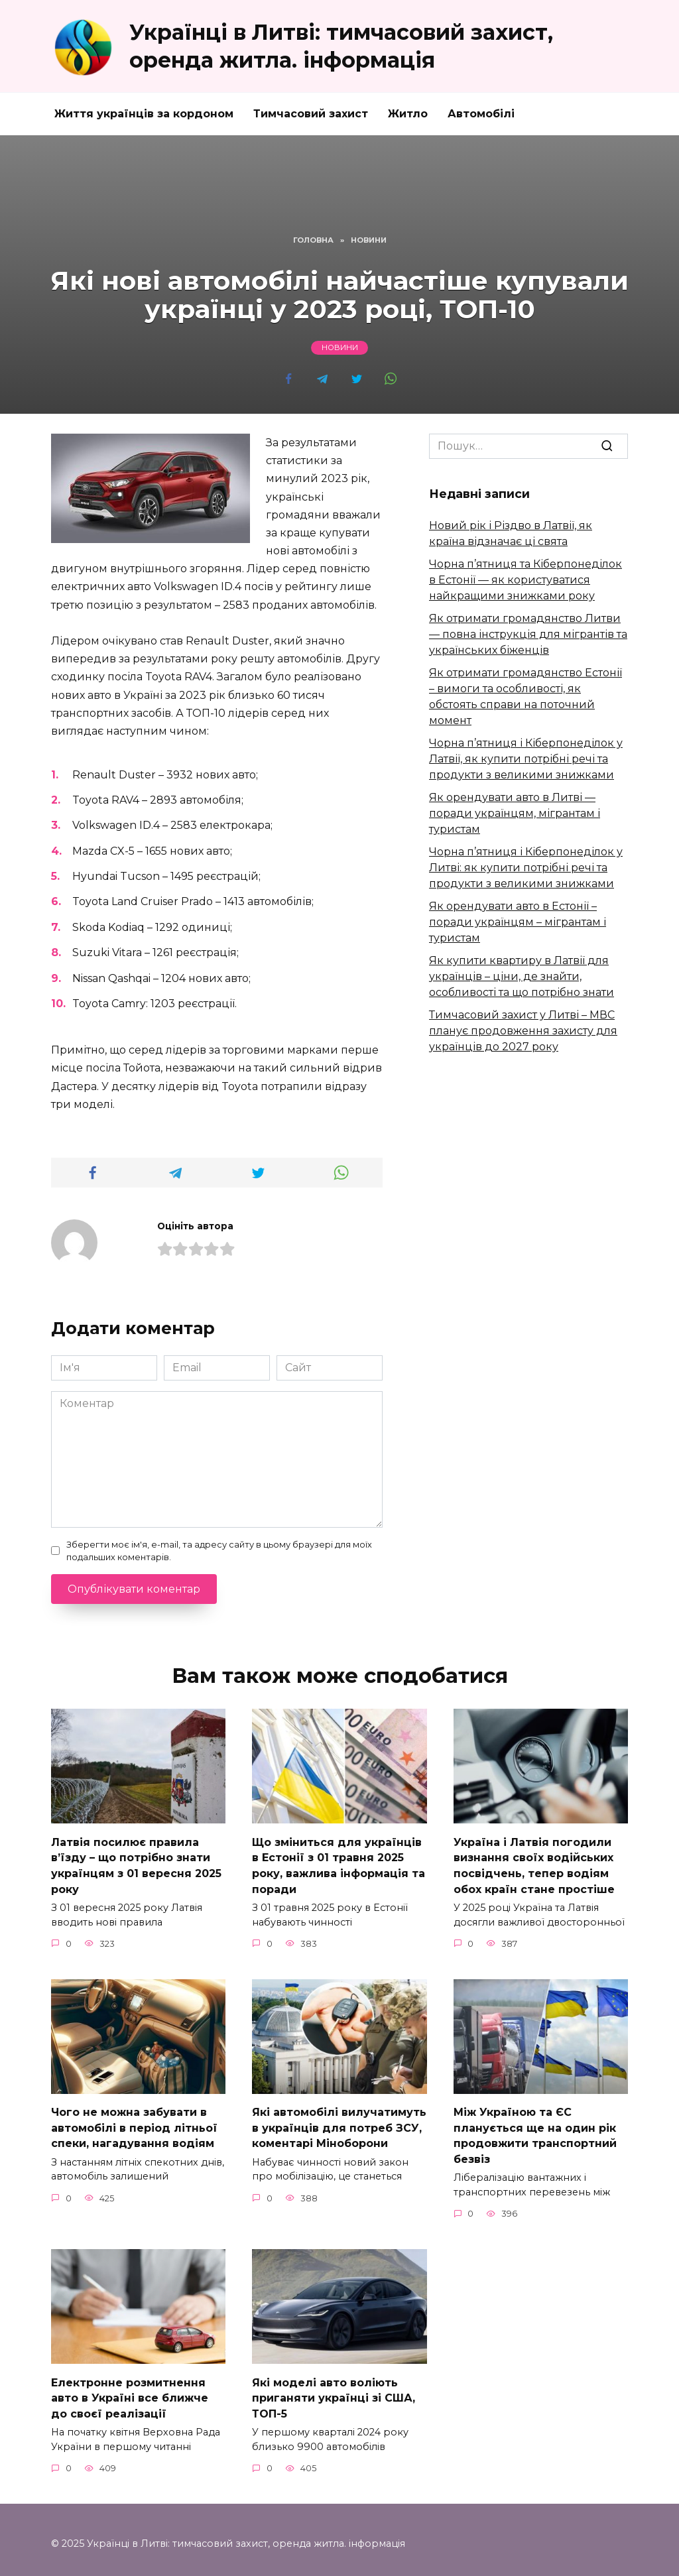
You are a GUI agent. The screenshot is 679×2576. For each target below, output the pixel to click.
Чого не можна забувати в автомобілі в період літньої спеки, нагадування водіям (134, 2123)
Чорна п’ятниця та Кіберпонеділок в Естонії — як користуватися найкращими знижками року (525, 580)
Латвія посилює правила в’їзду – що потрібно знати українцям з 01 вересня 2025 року (136, 1863)
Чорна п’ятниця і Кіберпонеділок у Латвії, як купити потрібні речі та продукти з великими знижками (526, 759)
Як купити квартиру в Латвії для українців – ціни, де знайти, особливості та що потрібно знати (521, 976)
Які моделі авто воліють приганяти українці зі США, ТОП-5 (333, 2390)
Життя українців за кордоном (143, 113)
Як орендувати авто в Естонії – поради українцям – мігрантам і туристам (517, 922)
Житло (408, 113)
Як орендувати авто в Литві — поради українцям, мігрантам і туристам (514, 813)
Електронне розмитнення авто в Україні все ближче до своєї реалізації (129, 2390)
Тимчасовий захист (310, 113)
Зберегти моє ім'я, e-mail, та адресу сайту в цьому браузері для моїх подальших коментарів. (219, 1551)
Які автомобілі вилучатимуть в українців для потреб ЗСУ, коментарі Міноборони (339, 2123)
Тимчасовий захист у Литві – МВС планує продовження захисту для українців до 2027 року (523, 1031)
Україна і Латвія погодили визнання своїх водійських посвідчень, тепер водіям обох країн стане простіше (534, 1863)
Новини (340, 348)
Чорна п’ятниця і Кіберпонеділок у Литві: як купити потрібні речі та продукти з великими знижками (526, 867)
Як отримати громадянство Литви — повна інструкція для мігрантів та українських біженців (528, 634)
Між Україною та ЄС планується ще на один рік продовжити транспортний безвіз (535, 2130)
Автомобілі (481, 113)
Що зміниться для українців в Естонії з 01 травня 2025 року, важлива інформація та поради (338, 1863)
